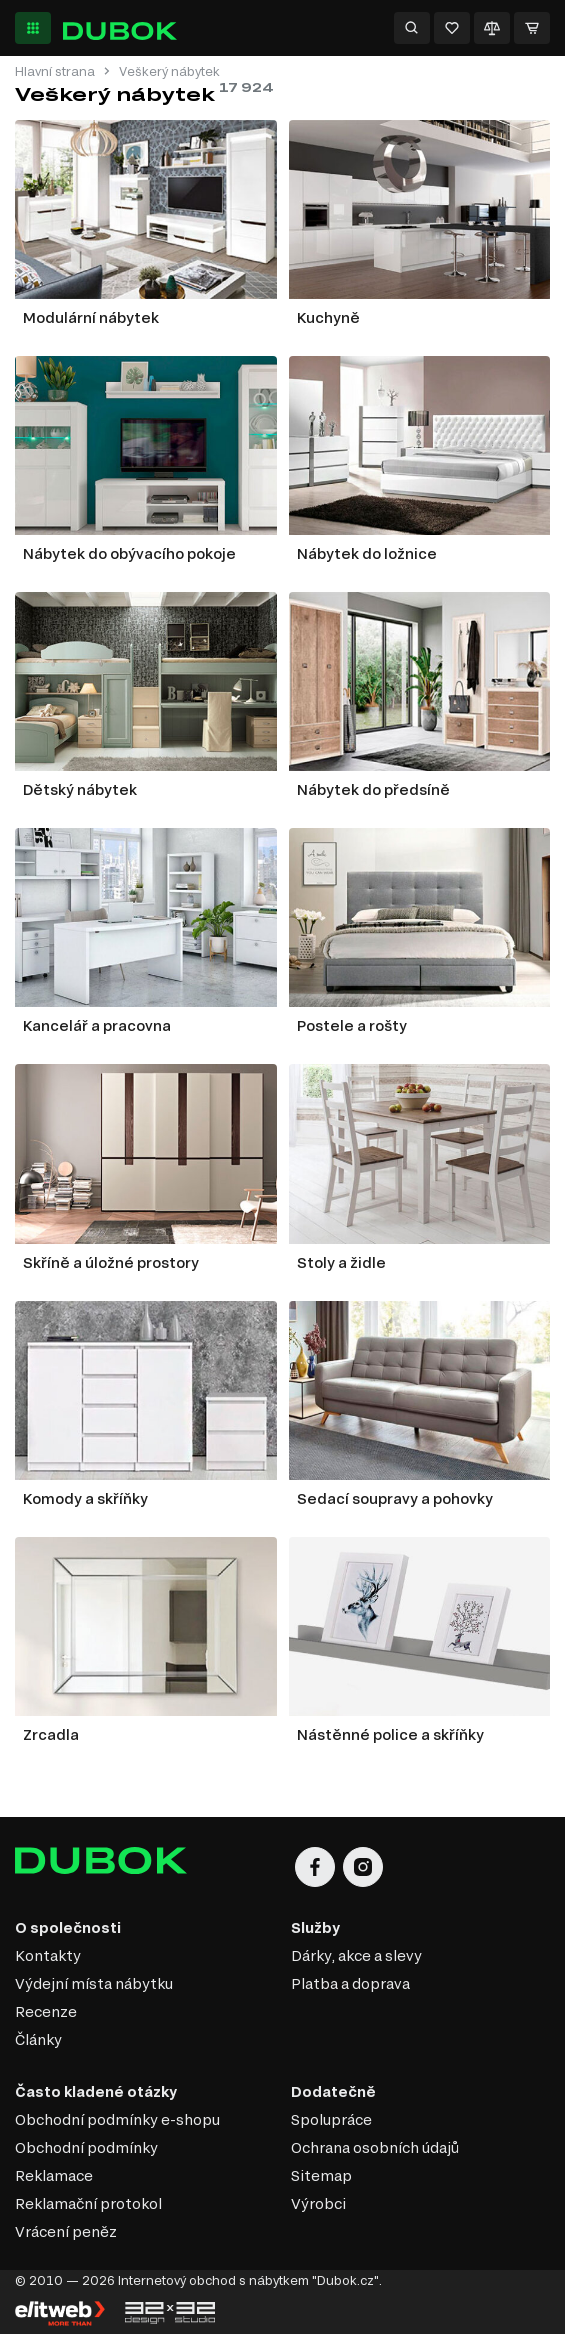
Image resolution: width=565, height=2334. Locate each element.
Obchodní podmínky (86, 2147)
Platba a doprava (350, 1983)
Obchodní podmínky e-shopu (117, 2119)
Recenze (46, 2011)
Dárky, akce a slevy (356, 1955)
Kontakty (48, 1955)
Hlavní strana (55, 71)
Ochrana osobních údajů (375, 2147)
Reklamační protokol (88, 2203)
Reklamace (54, 2175)
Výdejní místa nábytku (94, 1983)
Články (38, 2039)
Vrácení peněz (66, 2231)
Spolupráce (331, 2119)
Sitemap (321, 2175)
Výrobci (318, 2203)
